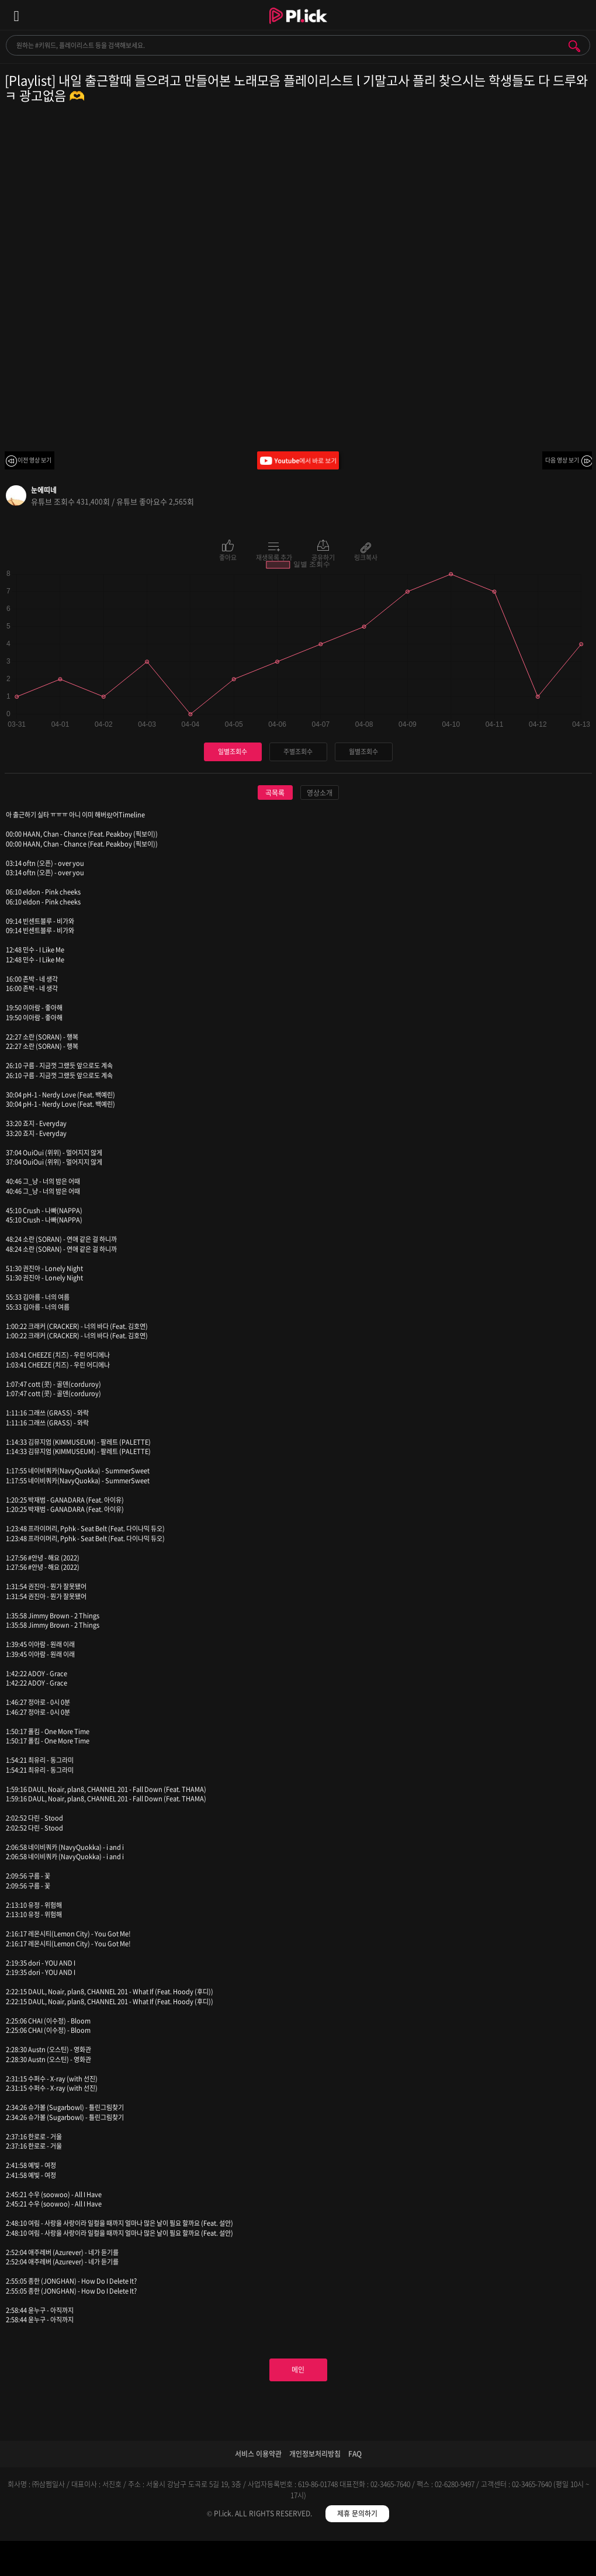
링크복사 (365, 557)
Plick (298, 26)
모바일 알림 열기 (580, 15)
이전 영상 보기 (34, 459)
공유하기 (323, 557)
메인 (298, 2369)
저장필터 (372, 2560)
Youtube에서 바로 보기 (298, 460)
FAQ (355, 2454)
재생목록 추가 (274, 557)
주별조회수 (298, 752)
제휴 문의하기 (357, 2513)
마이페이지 (521, 2560)
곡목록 (275, 793)
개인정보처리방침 (315, 2454)
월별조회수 (363, 752)
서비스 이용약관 (258, 2454)
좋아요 (228, 557)
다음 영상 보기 (562, 459)
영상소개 (319, 793)
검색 (574, 46)
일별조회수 (232, 752)
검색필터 (223, 2560)
